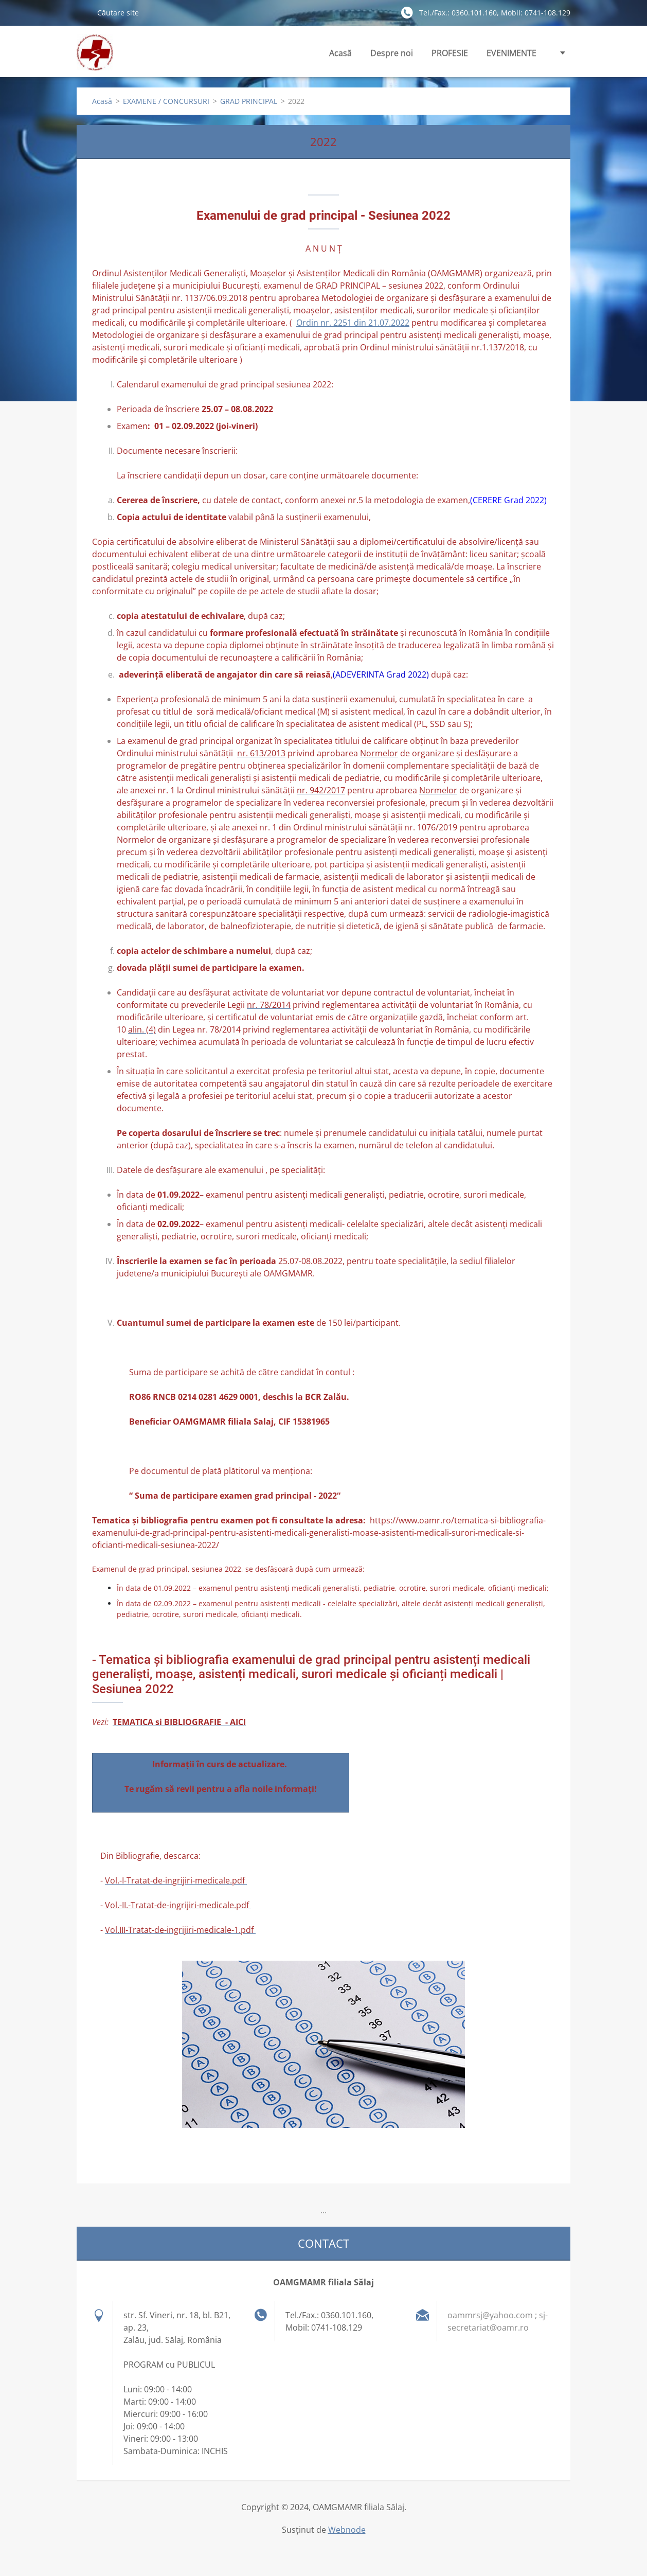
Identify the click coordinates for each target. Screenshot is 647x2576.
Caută (83, 12)
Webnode (347, 2529)
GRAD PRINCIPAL (248, 101)
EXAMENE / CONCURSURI (166, 101)
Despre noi (391, 55)
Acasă (340, 53)
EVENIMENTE (511, 55)
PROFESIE (449, 55)
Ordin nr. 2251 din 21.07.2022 (352, 322)
